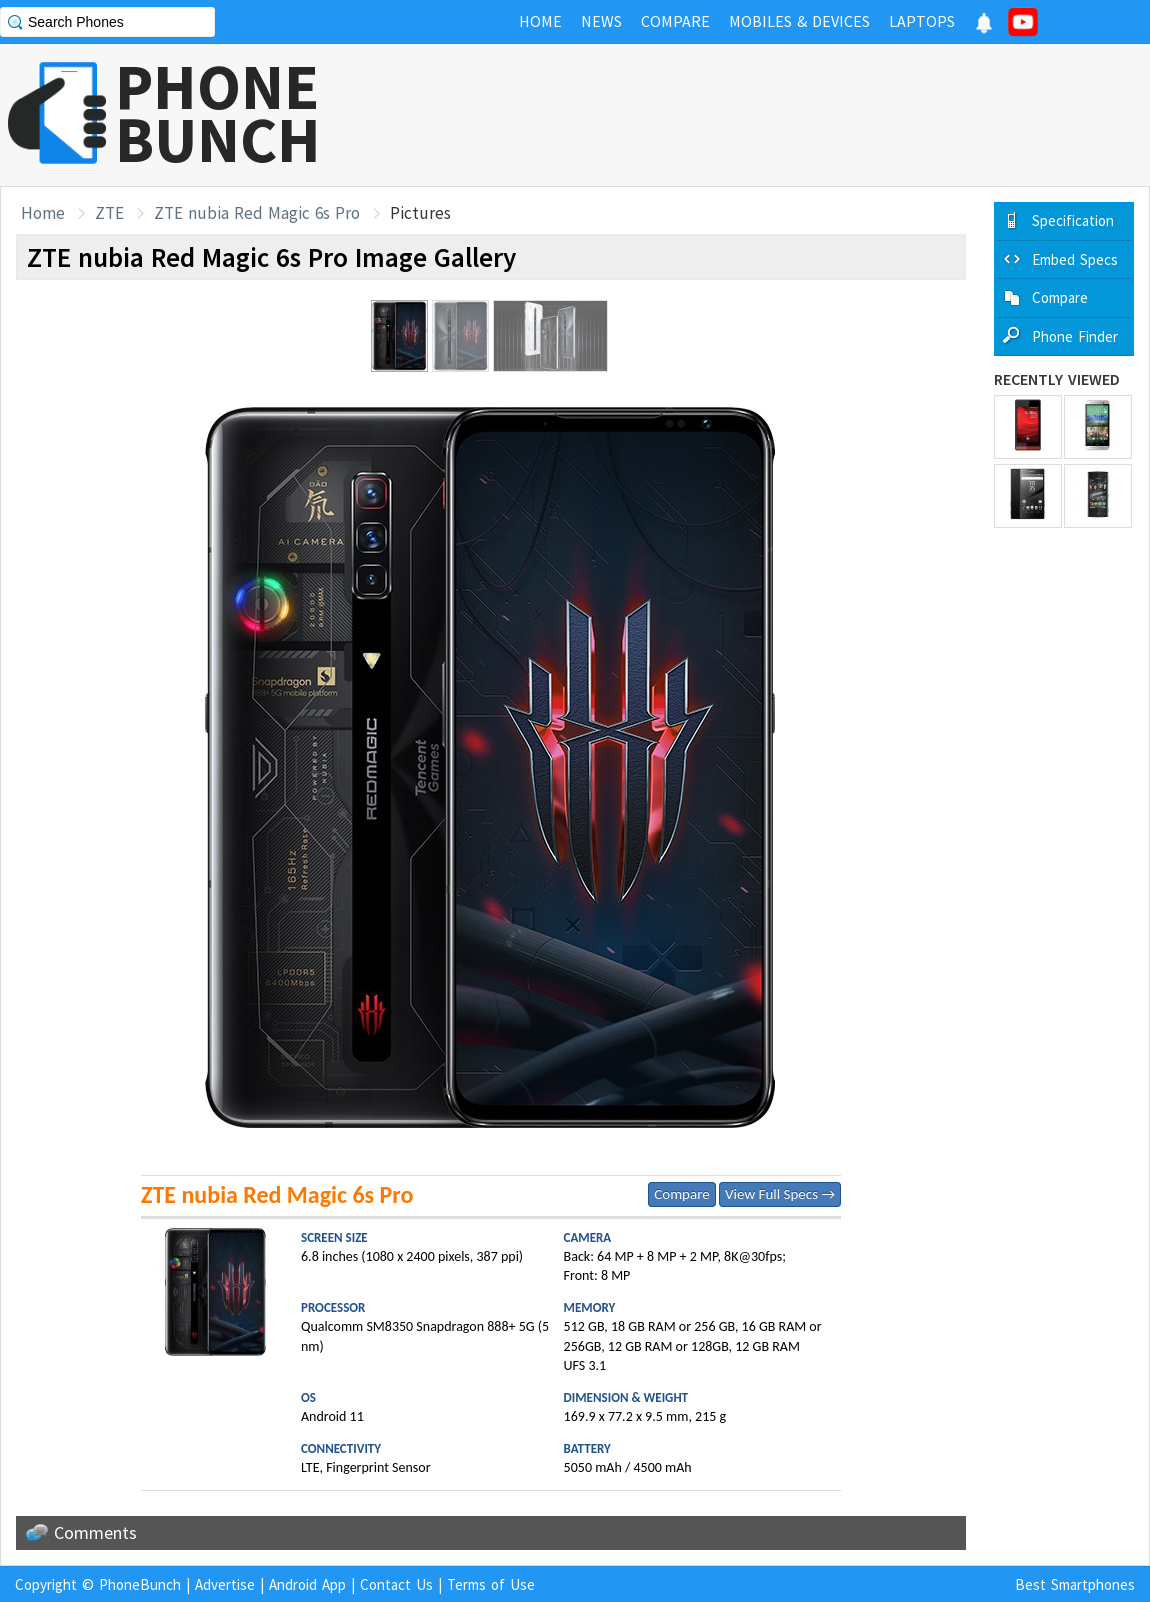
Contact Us (396, 1584)
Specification (1073, 220)
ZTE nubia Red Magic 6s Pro (257, 213)
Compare (681, 1194)
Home (43, 213)
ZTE (109, 213)
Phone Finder (1075, 336)
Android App (307, 1584)
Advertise (225, 1584)
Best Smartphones (1075, 1584)
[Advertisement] (786, 115)
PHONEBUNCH (218, 113)
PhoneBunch (140, 1584)
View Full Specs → (780, 1194)
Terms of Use (491, 1584)
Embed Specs (1075, 259)
